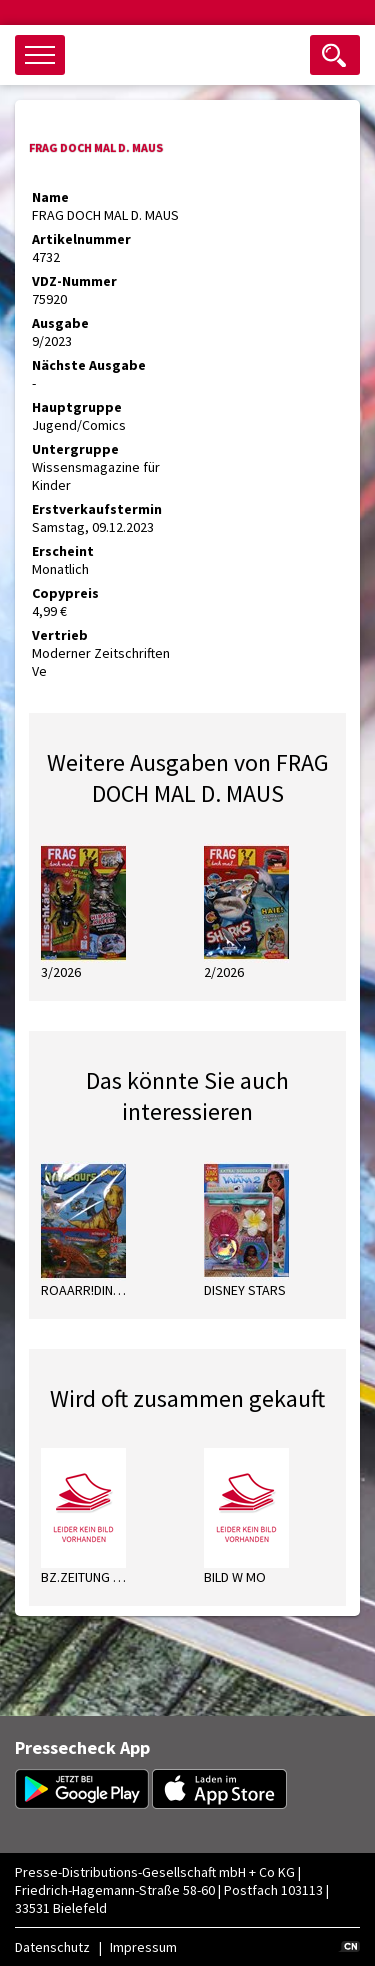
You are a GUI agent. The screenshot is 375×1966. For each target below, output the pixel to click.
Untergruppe (75, 449)
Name (50, 197)
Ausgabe (60, 323)
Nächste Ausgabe (89, 365)
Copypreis (65, 593)
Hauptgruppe (77, 407)
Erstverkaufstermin (97, 509)
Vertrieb (60, 635)
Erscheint (63, 551)
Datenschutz (52, 1947)
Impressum (143, 1947)
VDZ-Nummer (74, 281)
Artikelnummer (81, 239)
